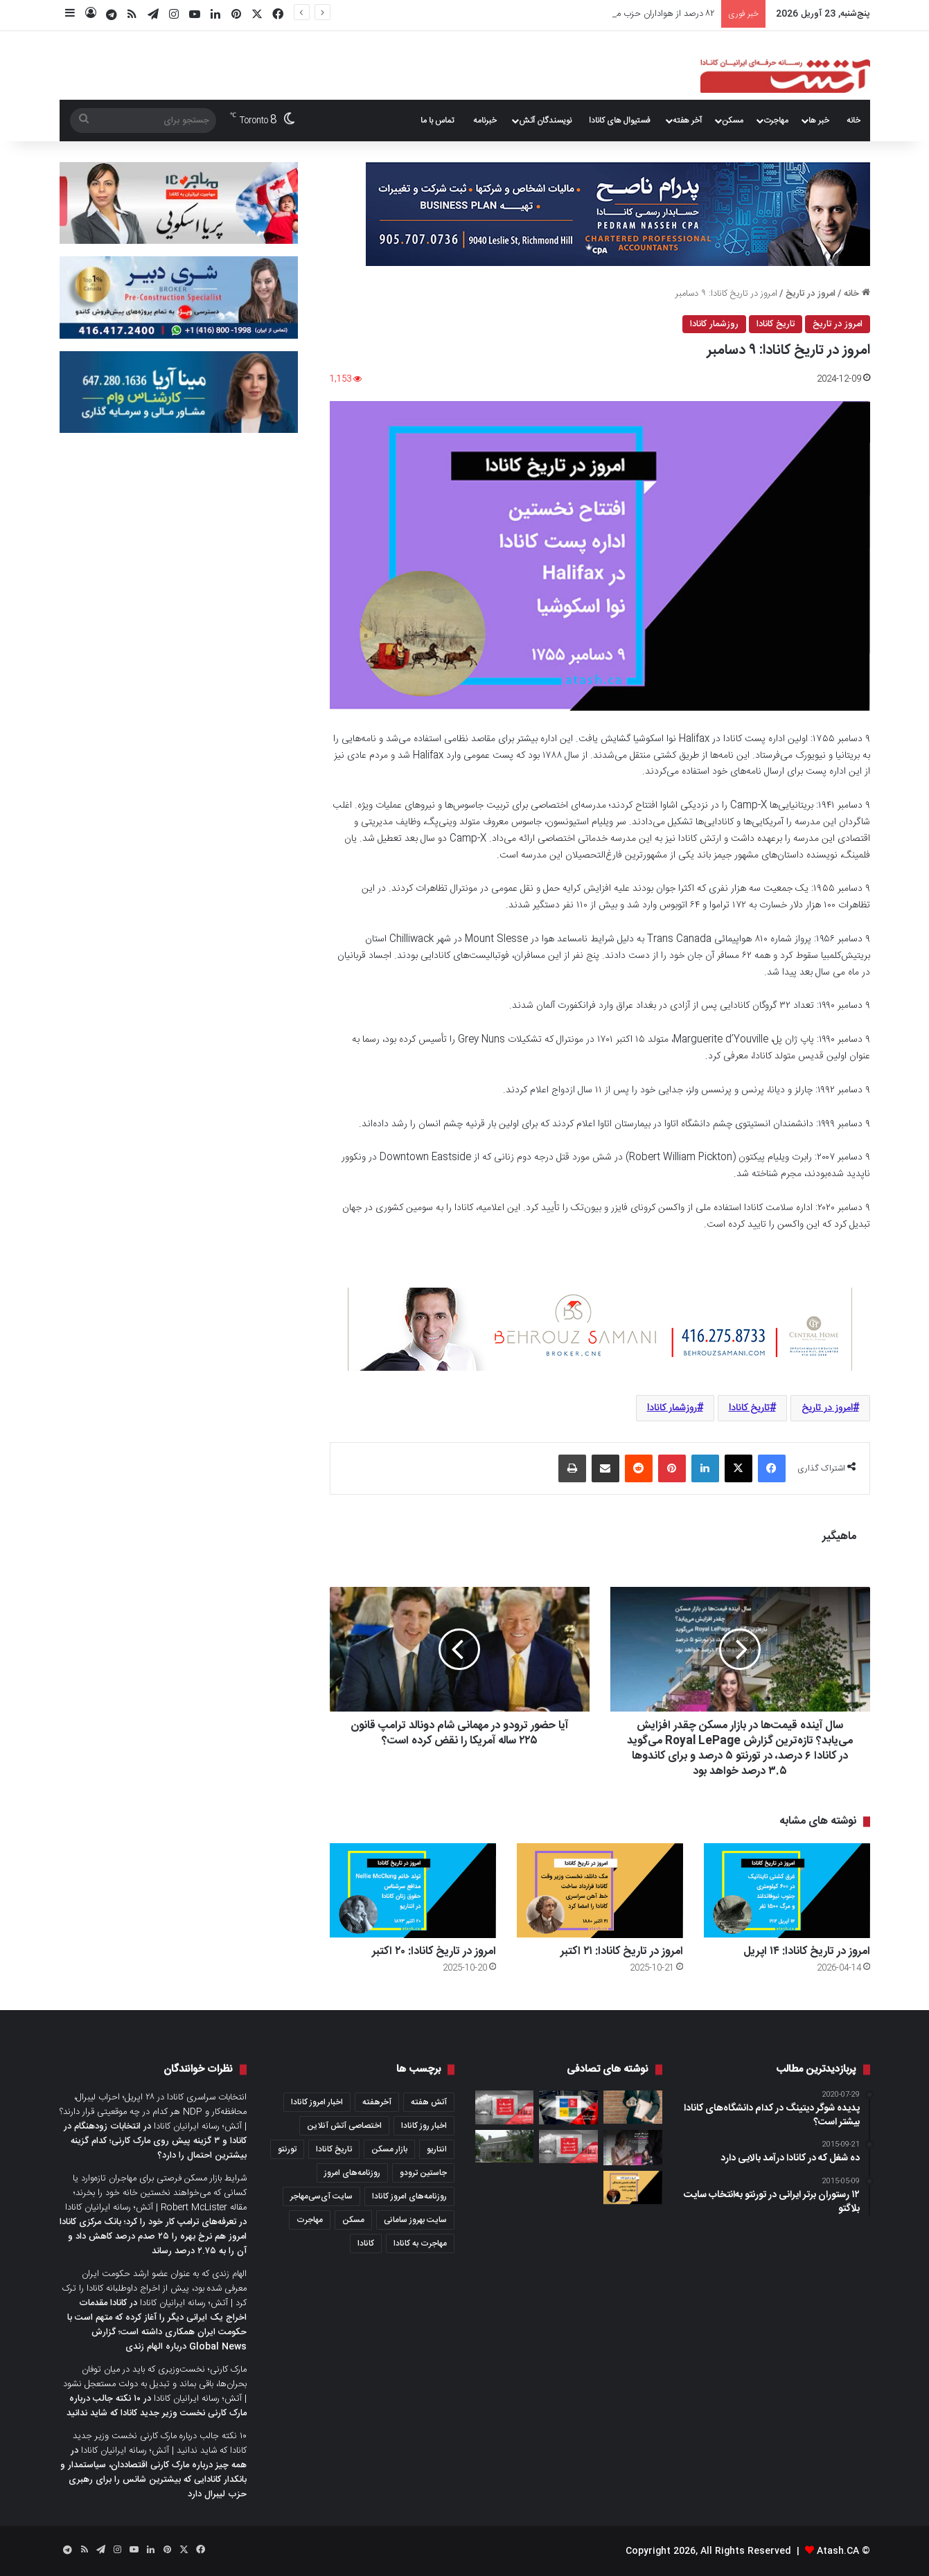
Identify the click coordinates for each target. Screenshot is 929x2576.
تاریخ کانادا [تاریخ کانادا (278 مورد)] (334, 2149)
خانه (853, 120)
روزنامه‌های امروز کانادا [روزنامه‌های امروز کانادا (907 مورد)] (409, 2196)
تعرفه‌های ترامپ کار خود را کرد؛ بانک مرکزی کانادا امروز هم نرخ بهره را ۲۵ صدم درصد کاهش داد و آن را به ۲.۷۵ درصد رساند (153, 2236)
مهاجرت (775, 120)
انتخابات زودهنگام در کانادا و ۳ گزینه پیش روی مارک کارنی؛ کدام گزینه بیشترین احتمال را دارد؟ (155, 2141)
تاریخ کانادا (776, 324)
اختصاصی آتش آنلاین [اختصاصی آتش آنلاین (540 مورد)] (344, 2126)
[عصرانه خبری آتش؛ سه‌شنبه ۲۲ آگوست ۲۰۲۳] (568, 2146)
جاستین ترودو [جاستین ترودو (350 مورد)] (423, 2173)
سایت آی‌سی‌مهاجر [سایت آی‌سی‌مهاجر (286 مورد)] (321, 2196)
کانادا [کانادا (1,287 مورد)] (365, 2243)
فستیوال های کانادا (620, 120)
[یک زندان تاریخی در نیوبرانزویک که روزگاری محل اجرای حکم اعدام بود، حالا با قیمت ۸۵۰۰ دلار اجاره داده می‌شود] (504, 2146)
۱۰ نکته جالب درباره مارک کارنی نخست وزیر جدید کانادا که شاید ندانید (157, 2406)
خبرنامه (485, 120)
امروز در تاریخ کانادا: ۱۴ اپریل (664, 13)
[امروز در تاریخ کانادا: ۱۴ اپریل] (787, 1890)
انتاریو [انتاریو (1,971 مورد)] (437, 2149)
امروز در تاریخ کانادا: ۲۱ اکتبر (621, 1951)
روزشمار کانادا (714, 324)
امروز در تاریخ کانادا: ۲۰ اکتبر (434, 1951)
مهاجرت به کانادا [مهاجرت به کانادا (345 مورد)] (420, 2243)
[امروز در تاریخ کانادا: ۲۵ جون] (632, 2187)
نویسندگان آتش (545, 120)
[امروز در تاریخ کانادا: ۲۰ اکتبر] (413, 1890)
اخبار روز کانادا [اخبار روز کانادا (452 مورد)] (424, 2126)
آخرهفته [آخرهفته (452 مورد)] (376, 2102)
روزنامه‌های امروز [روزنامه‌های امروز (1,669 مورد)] (352, 2173)
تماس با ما (437, 120)
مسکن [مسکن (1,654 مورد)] (353, 2220)
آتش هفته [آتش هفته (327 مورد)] (429, 2102)
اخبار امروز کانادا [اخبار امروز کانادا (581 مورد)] (317, 2102)
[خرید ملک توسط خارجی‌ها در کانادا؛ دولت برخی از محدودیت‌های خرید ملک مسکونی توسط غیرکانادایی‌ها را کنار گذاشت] (632, 2147)
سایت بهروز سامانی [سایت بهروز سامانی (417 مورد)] (415, 2220)
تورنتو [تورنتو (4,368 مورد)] (287, 2149)
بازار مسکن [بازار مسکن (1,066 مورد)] (389, 2149)
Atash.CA (838, 2551)
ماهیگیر (839, 1536)
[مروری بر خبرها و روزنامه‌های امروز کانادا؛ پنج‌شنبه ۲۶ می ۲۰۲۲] (568, 2107)
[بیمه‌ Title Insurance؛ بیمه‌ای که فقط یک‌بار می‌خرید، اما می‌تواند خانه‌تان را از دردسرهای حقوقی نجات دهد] (632, 2107)
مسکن (732, 120)
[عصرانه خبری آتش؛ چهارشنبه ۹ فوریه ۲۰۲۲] (504, 2107)
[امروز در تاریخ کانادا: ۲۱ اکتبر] (600, 1890)
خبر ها (818, 120)
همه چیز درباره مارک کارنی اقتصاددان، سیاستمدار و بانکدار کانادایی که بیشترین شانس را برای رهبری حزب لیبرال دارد (153, 2480)
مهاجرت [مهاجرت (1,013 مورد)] (310, 2220)
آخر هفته (687, 120)
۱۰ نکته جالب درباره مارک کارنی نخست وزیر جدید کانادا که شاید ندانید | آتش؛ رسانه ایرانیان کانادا (160, 2443)
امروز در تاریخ (810, 293)
